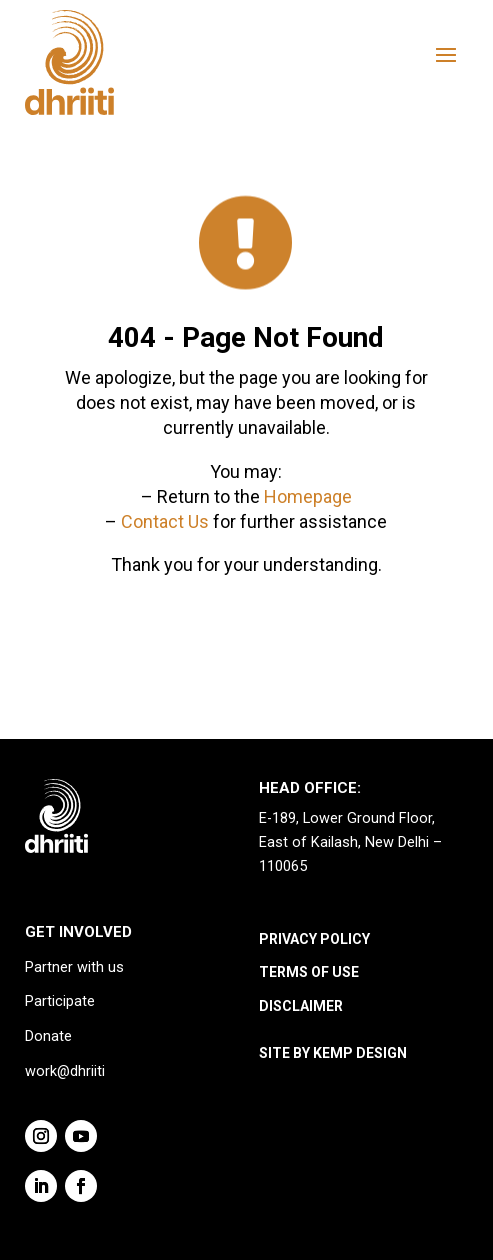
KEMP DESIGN (360, 1053)
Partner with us (74, 967)
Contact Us (165, 521)
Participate (60, 1001)
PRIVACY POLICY (314, 939)
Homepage (308, 496)
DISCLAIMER (301, 1006)
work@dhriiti (65, 1071)
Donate (48, 1036)
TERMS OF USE (309, 972)
